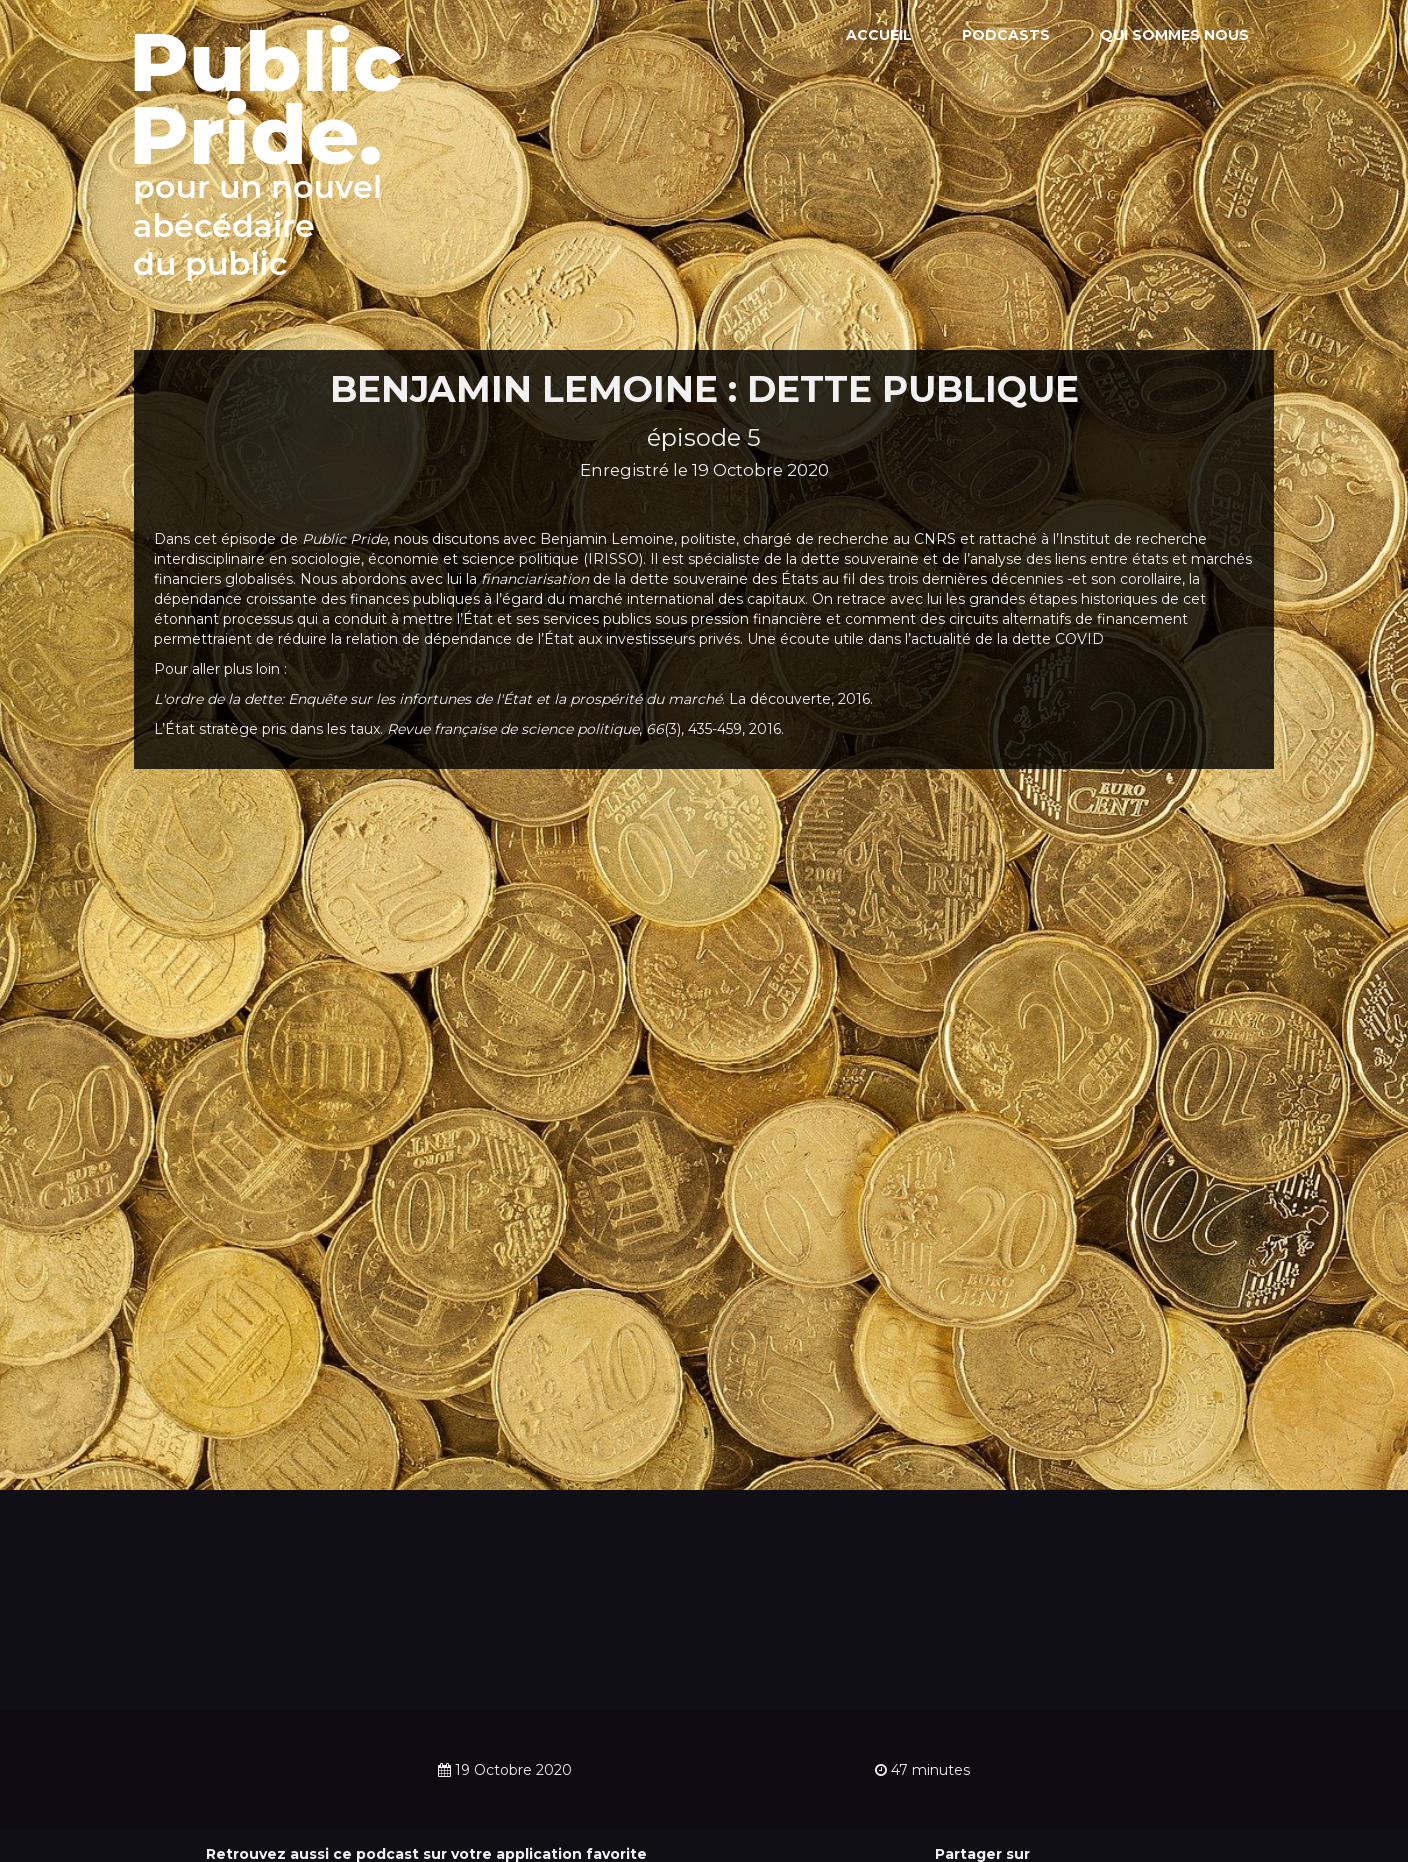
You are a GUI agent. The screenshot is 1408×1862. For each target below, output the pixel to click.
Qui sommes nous (1174, 35)
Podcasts (1006, 35)
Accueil (879, 35)
